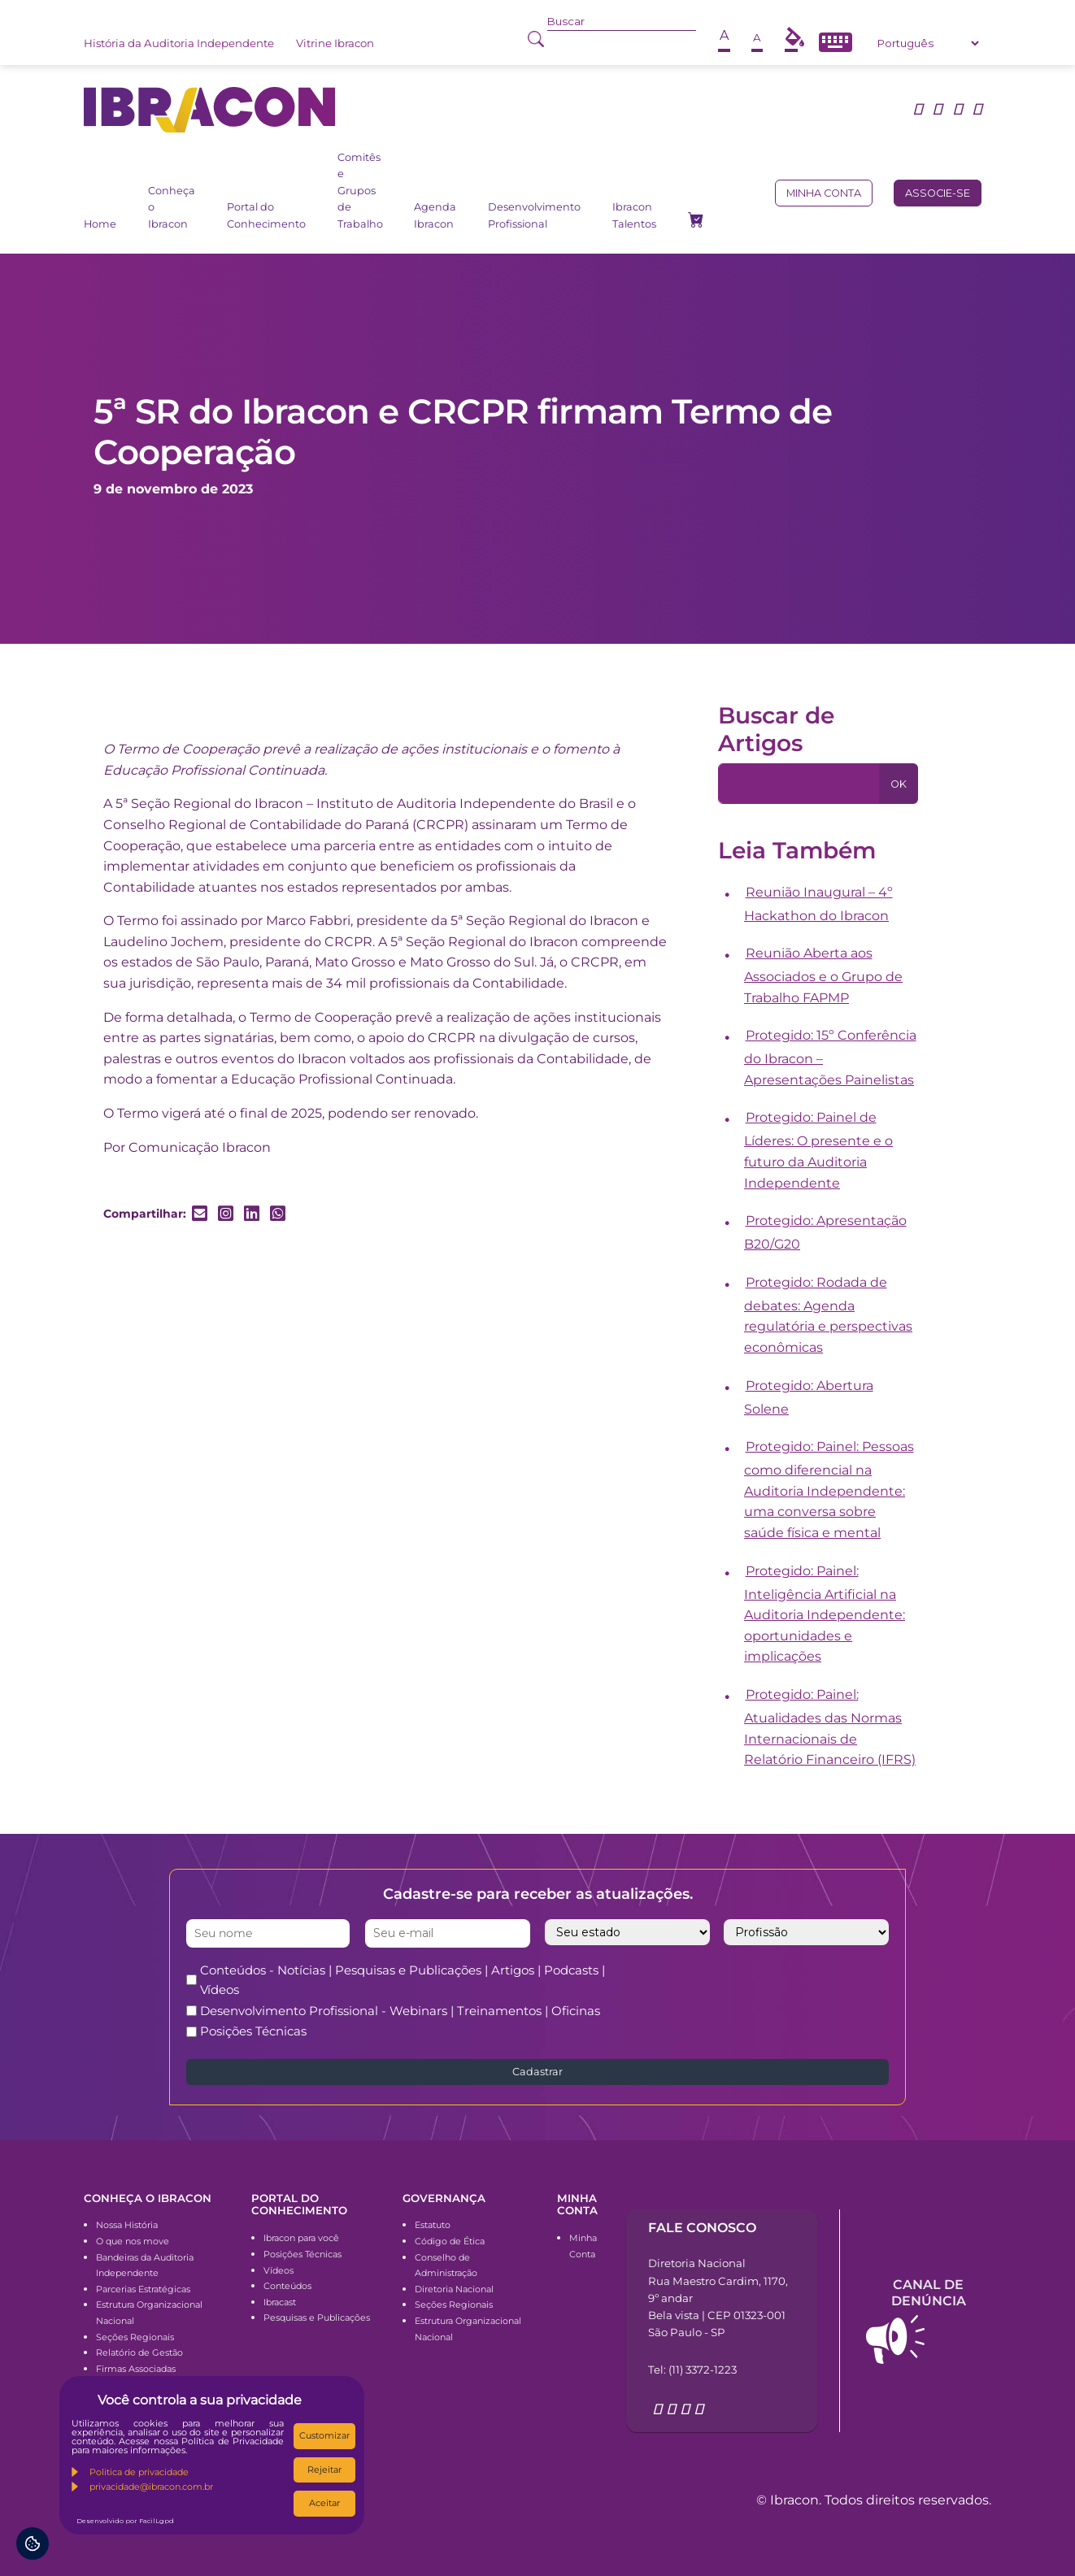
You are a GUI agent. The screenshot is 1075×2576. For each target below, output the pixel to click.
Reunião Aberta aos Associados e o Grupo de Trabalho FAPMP (823, 975)
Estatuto (432, 2225)
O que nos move (132, 2241)
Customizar (324, 2435)
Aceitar (324, 2503)
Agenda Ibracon (435, 215)
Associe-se (937, 193)
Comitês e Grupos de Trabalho (360, 190)
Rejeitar (324, 2469)
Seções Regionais (135, 2337)
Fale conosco (702, 2227)
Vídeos (278, 2270)
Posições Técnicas (253, 2031)
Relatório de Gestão (139, 2352)
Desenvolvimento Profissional (534, 215)
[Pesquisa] (799, 783)
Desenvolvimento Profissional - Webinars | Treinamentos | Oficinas (400, 2010)
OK (898, 784)
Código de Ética (450, 2241)
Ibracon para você (301, 2238)
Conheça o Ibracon (171, 207)
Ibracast (279, 2302)
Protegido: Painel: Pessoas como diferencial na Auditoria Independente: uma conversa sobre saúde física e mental (829, 1489)
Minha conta (823, 193)
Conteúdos (287, 2285)
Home (100, 224)
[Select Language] (927, 43)
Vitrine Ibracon (335, 43)
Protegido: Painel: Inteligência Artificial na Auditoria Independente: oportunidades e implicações (824, 1614)
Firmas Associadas (136, 2368)
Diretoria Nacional (454, 2289)
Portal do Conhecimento (266, 215)
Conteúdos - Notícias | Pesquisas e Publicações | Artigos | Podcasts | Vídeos (402, 1979)
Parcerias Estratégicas (143, 2289)
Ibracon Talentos (634, 215)
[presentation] (788, 1992)
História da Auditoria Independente (179, 43)
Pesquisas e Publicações (316, 2317)
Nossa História (127, 2225)
